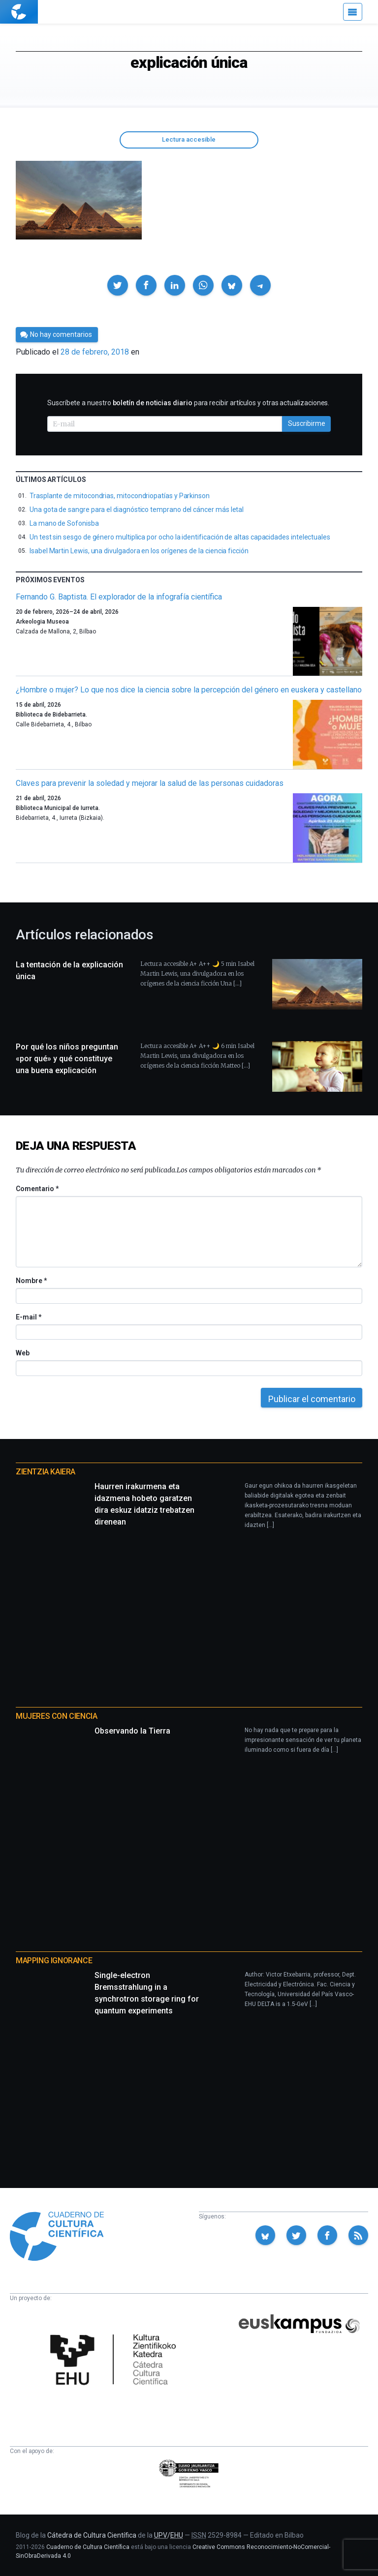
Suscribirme (306, 423)
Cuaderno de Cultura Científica (87, 2547)
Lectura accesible (189, 139)
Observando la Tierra (132, 1731)
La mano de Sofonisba (64, 523)
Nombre (31, 1281)
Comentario (37, 1189)
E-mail (28, 1317)
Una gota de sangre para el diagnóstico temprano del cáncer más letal (137, 509)
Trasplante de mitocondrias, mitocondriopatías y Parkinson (120, 496)
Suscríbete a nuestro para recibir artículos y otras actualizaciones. (188, 403)
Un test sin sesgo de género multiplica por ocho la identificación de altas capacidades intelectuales (180, 537)
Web (23, 1353)
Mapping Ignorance (54, 1960)
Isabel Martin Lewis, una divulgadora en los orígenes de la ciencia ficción (139, 551)
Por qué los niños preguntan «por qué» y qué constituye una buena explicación (67, 1058)
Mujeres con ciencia (56, 1716)
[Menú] (352, 12)
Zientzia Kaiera (45, 1471)
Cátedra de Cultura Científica (91, 2535)
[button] (117, 285)
